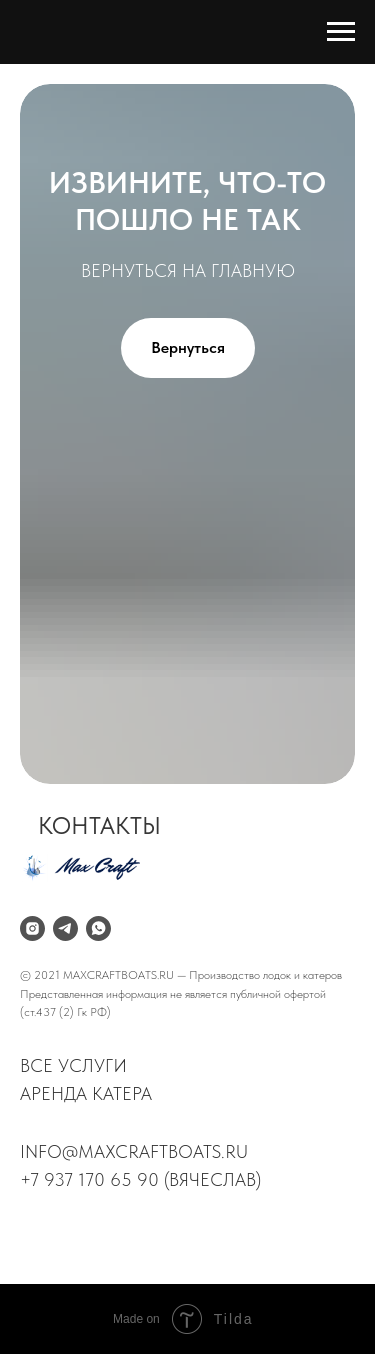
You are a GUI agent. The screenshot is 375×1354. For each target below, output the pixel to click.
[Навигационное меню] (341, 32)
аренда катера (86, 1093)
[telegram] (65, 928)
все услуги (73, 1065)
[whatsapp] (98, 928)
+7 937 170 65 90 (89, 1179)
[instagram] (32, 928)
